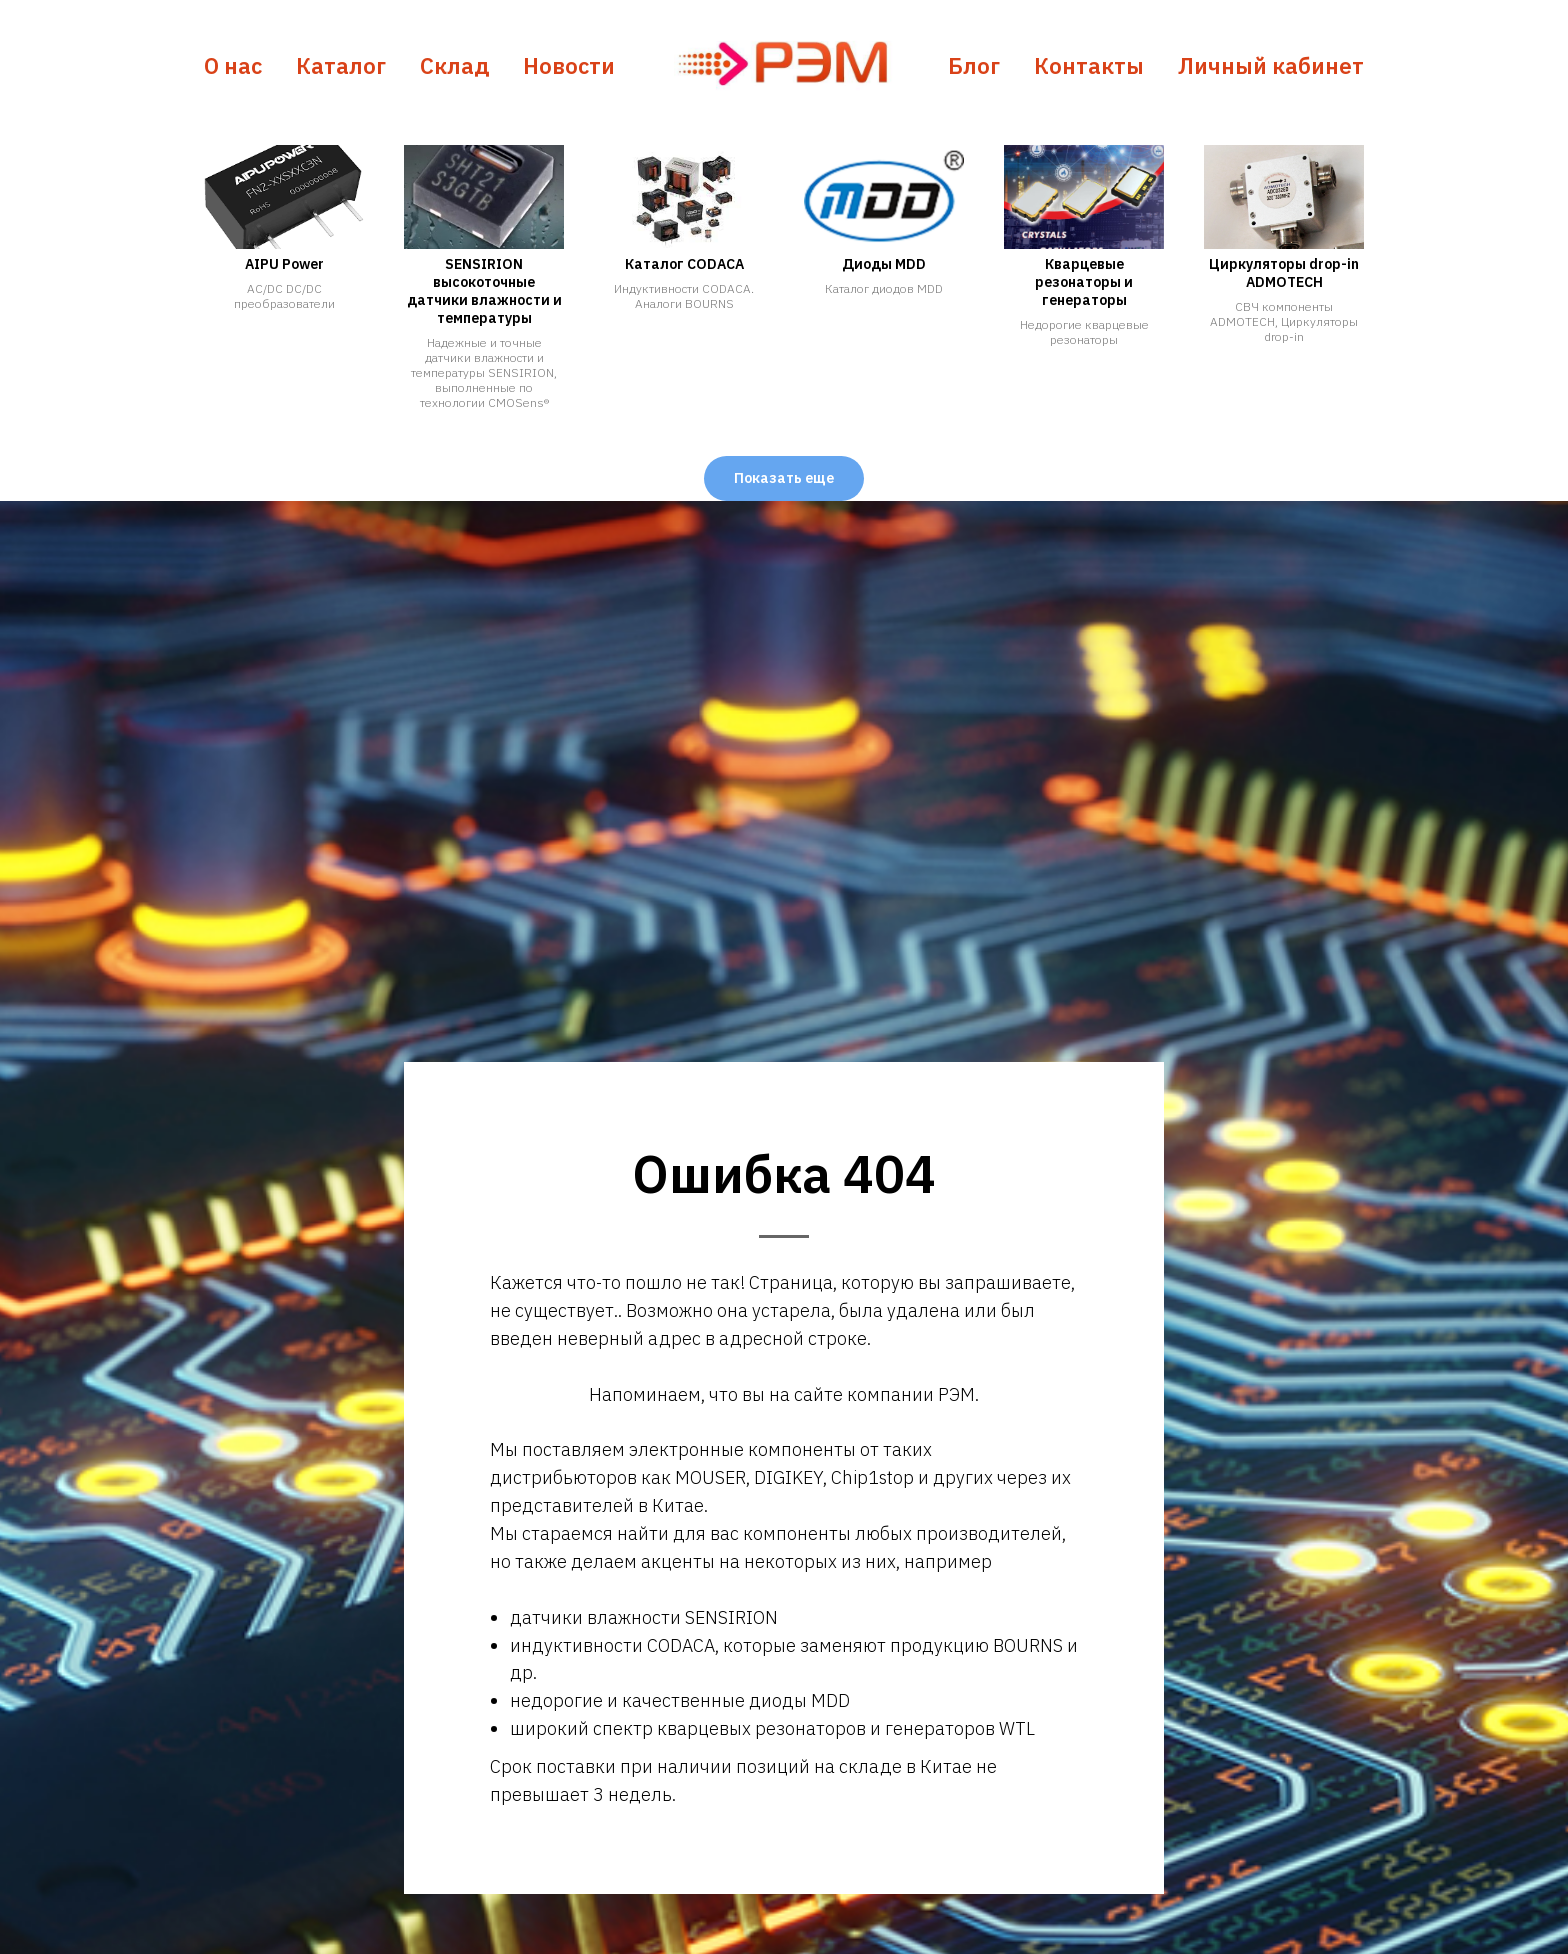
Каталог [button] (341, 65)
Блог (974, 65)
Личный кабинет (1271, 65)
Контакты (1089, 65)
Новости (569, 65)
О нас (233, 65)
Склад (454, 65)
